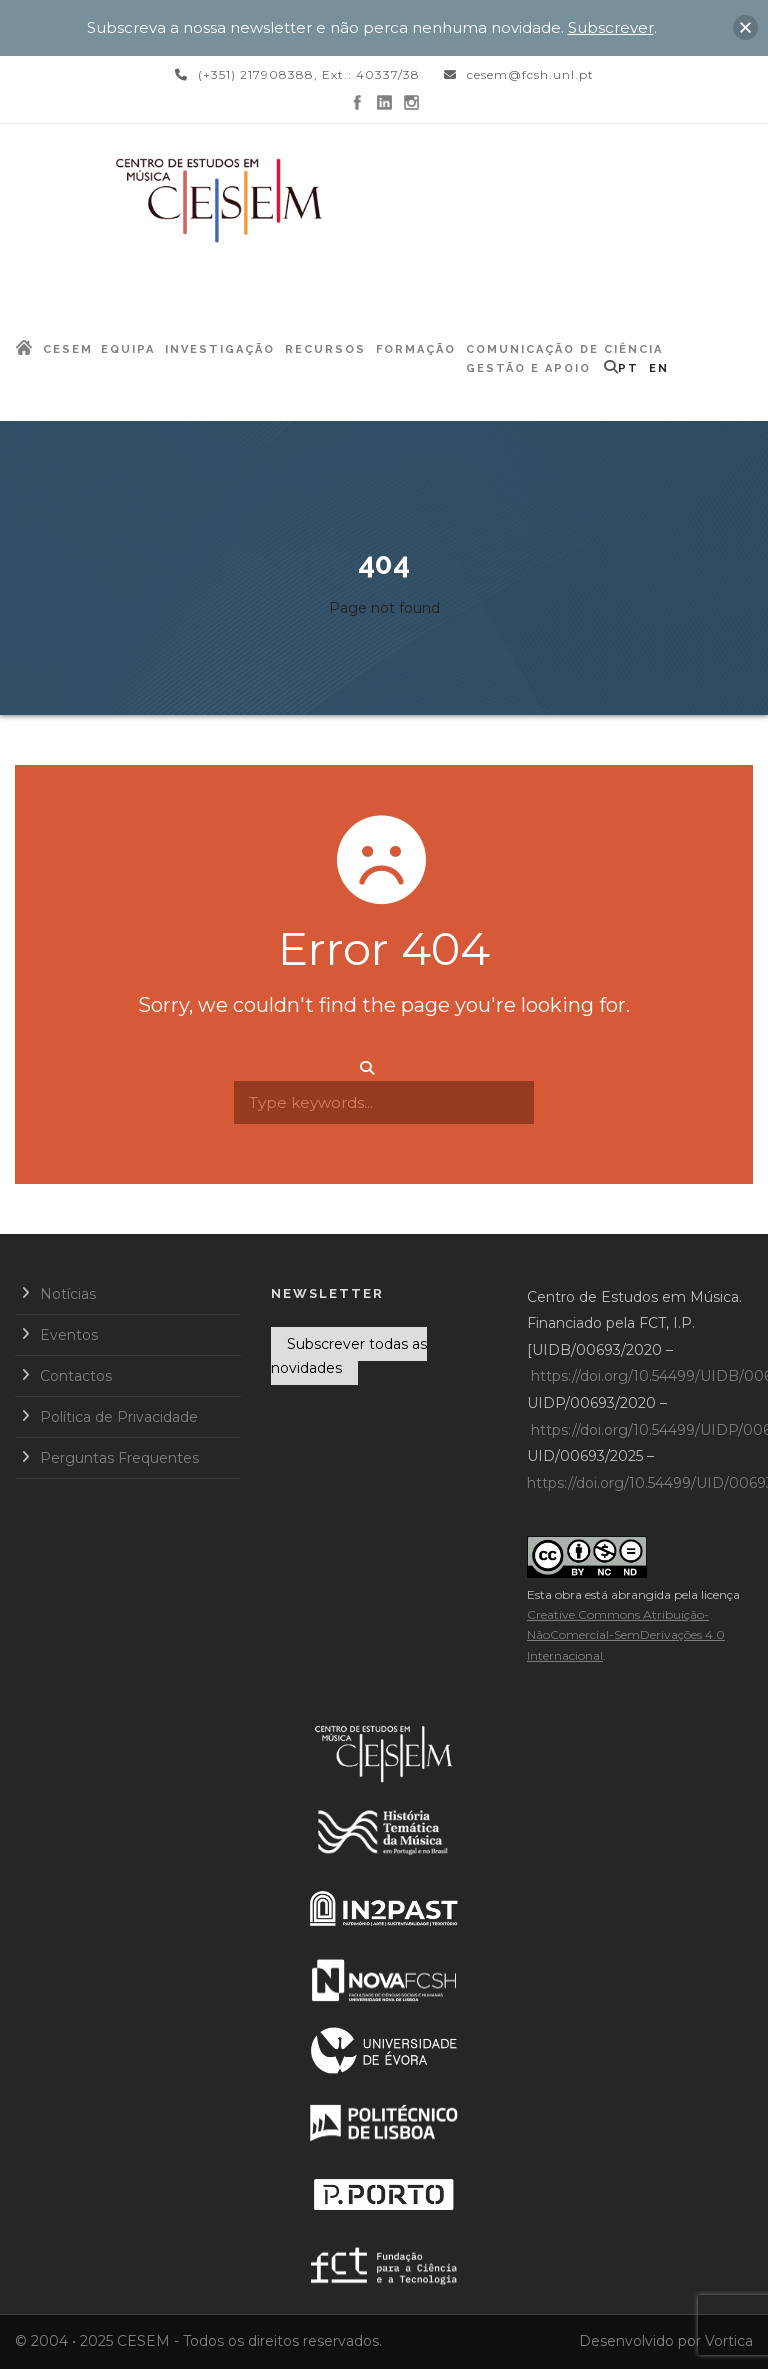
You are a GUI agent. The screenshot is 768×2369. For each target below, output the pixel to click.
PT (628, 368)
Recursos (325, 349)
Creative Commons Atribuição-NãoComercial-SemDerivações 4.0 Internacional (626, 1635)
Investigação (220, 349)
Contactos (76, 1376)
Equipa (128, 349)
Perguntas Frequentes (119, 1458)
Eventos (69, 1335)
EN (659, 368)
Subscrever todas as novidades (349, 1356)
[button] (745, 27)
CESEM (68, 349)
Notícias (68, 1294)
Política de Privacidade (119, 1417)
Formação (416, 349)
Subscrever (611, 27)
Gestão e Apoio (528, 368)
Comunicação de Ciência (564, 349)
